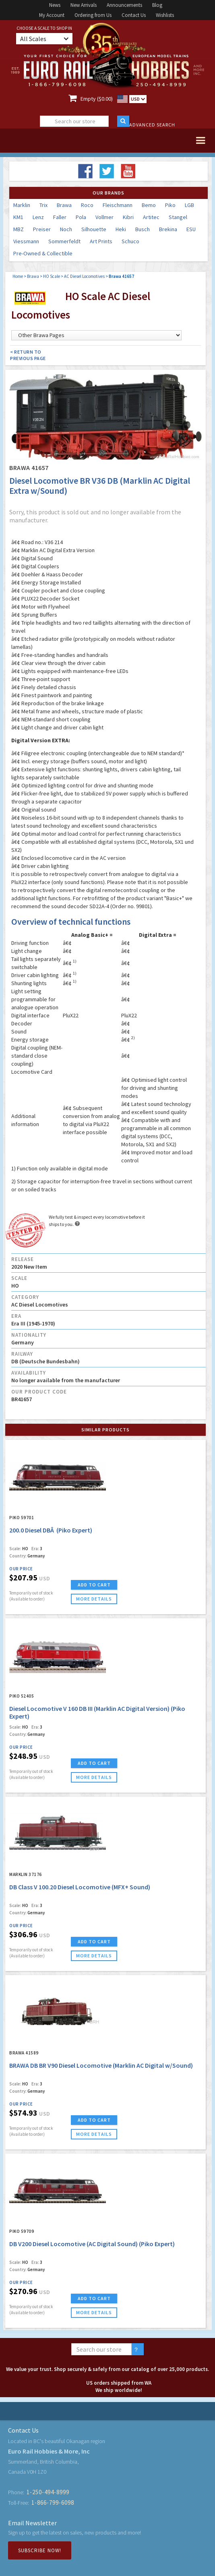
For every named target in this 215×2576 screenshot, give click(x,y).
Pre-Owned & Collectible (42, 253)
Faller (59, 217)
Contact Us (134, 15)
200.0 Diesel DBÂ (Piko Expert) (50, 1530)
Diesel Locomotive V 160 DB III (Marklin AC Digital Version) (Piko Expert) (97, 1712)
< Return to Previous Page (28, 355)
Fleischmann (117, 205)
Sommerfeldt (64, 241)
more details (94, 1599)
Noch (66, 229)
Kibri (128, 217)
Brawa (64, 205)
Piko (170, 205)
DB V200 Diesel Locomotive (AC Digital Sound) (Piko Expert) (92, 2244)
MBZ (18, 229)
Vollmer (104, 217)
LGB (189, 205)
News (54, 5)
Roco (87, 205)
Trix (43, 205)
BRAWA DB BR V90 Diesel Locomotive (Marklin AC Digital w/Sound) (101, 2065)
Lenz (38, 217)
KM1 (18, 217)
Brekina (168, 229)
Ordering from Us (93, 15)
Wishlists (165, 15)
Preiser (42, 229)
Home (17, 276)
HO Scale (51, 276)
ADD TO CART (94, 1585)
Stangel (178, 217)
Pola (81, 217)
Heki (121, 229)
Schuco (130, 241)
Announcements (124, 5)
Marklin (21, 205)
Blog (157, 5)
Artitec (151, 217)
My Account (51, 15)
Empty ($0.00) (97, 98)
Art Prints (101, 241)
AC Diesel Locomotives (84, 276)
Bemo (149, 205)
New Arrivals (83, 5)
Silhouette (93, 229)
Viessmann (26, 241)
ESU (191, 229)
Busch (142, 229)
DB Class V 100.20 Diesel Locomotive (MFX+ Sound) (79, 1887)
